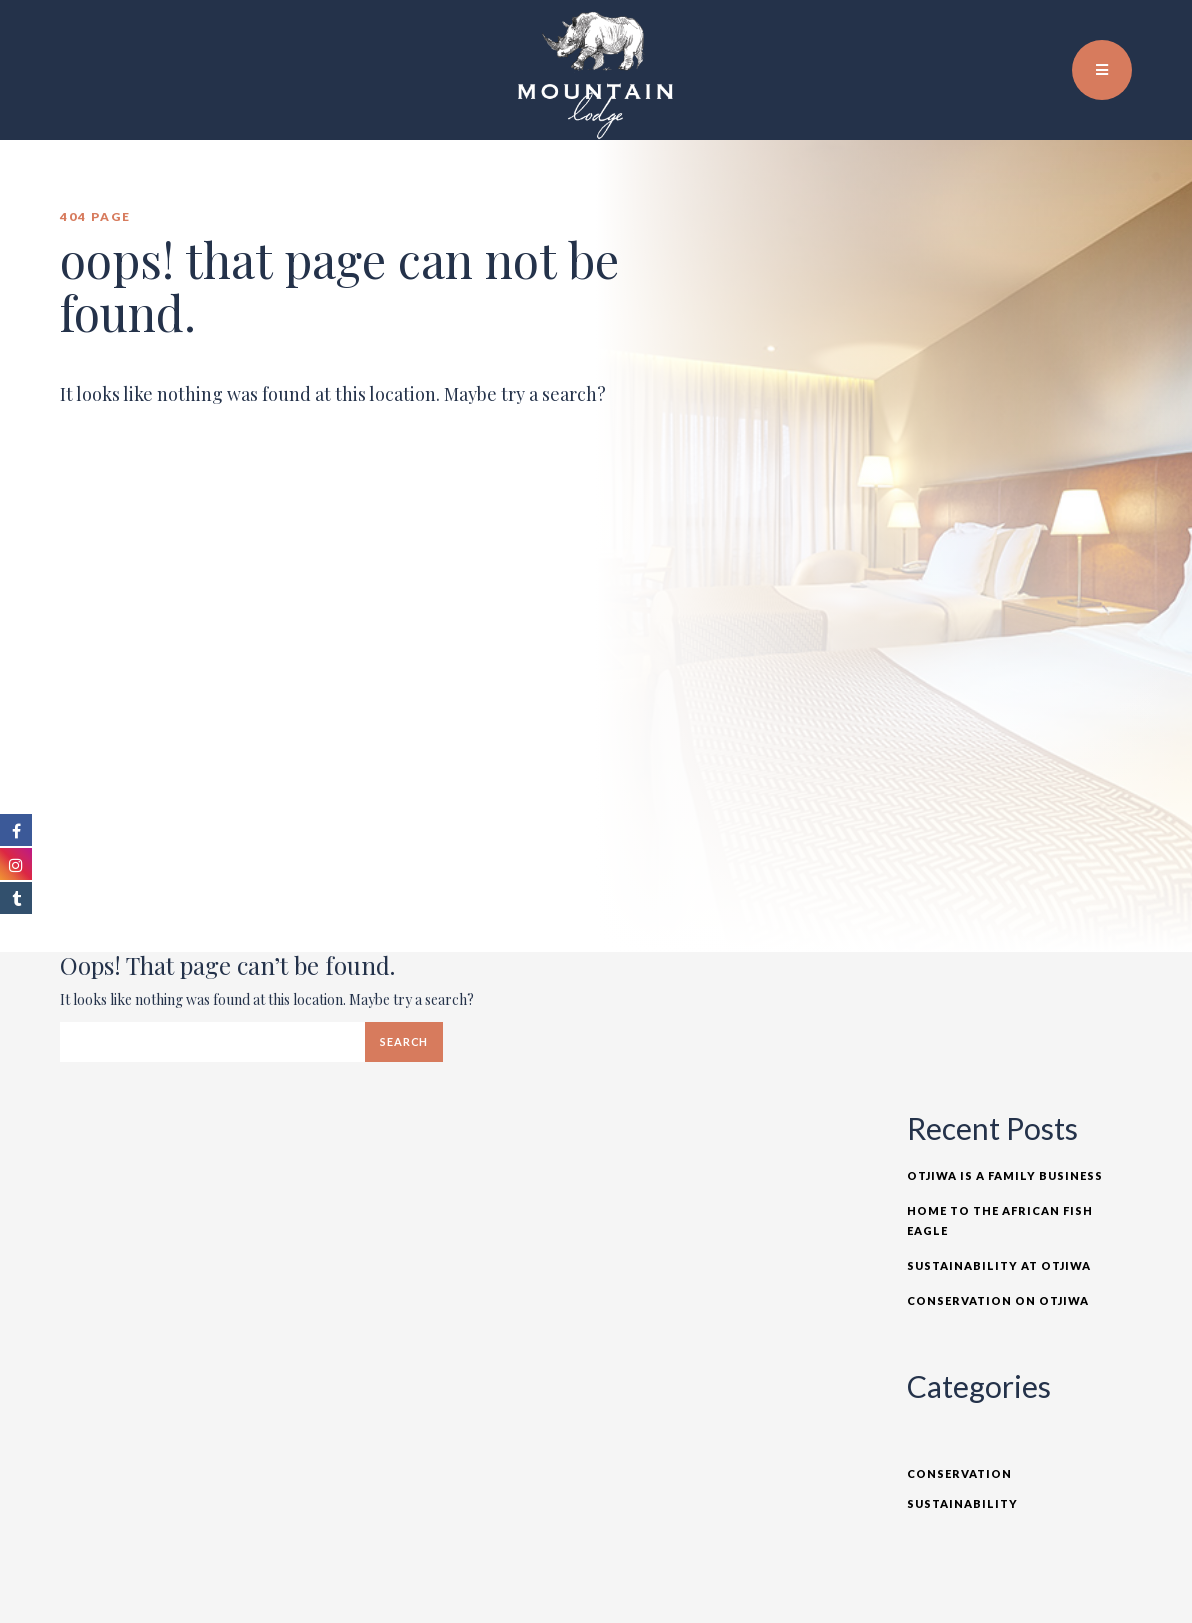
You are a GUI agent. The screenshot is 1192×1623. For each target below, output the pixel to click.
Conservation (959, 1473)
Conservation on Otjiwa (998, 1300)
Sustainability (962, 1503)
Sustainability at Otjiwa (999, 1265)
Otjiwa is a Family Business (1005, 1175)
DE (1131, 30)
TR (1109, 30)
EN (1087, 30)
